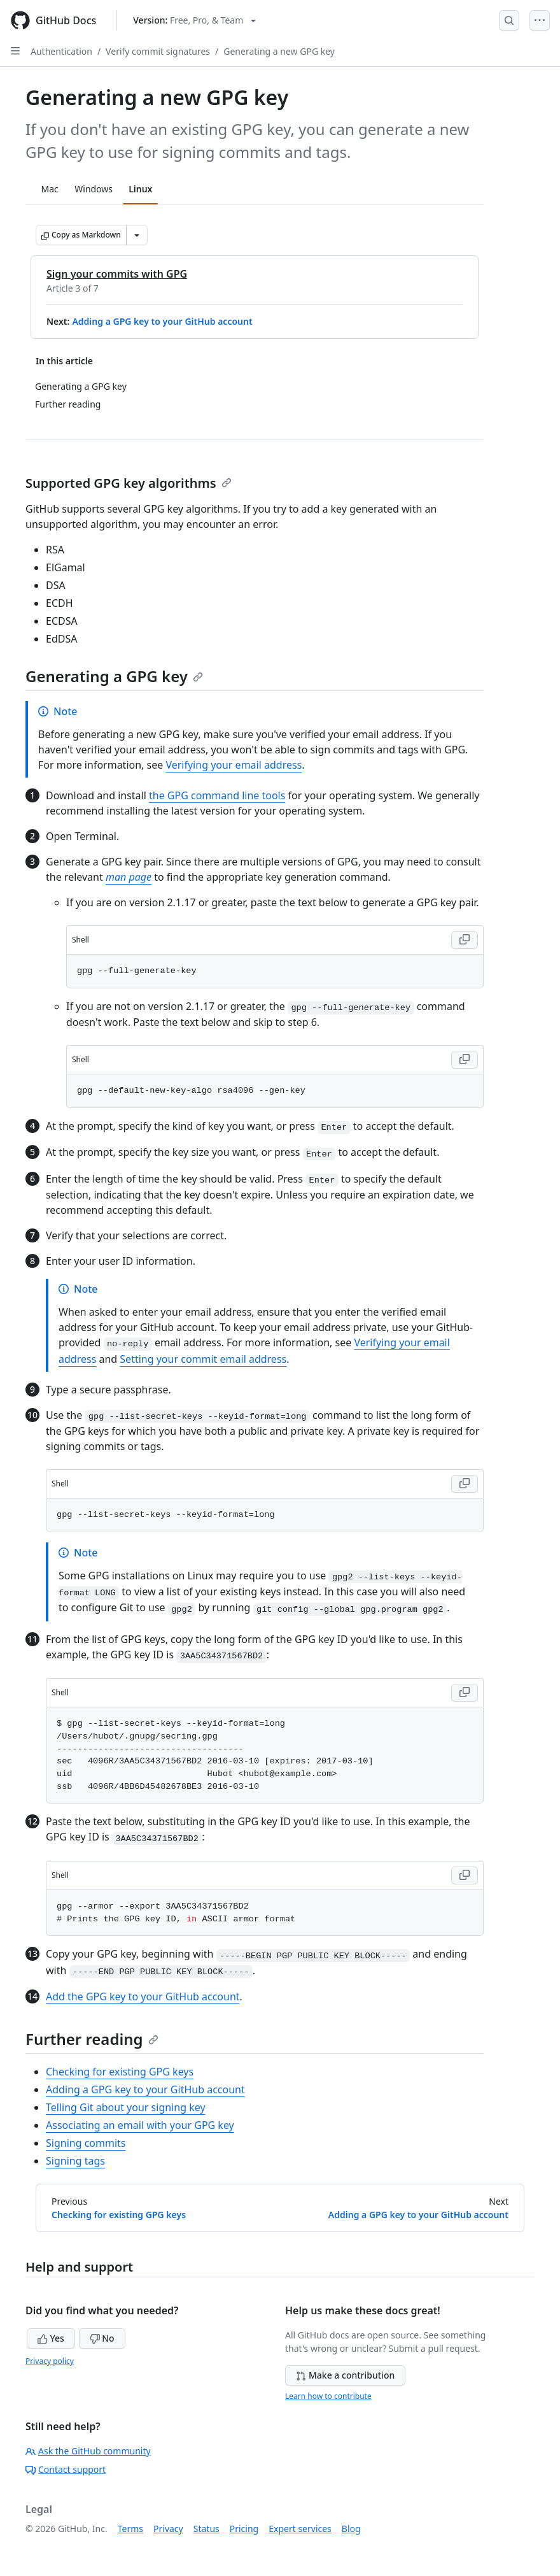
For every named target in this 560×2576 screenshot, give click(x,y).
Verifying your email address (233, 765)
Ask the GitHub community (88, 2451)
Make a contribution (345, 2375)
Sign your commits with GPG (116, 274)
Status (206, 2529)
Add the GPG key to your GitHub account (143, 1996)
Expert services (300, 2529)
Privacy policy (49, 2361)
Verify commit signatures (158, 51)
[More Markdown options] (137, 235)
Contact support (65, 2469)
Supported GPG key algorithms (128, 483)
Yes (51, 2338)
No (102, 2338)
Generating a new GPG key (279, 51)
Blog (351, 2529)
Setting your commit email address (203, 1359)
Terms (130, 2529)
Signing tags (75, 2161)
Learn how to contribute (328, 2396)
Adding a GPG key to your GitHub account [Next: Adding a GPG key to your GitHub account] (418, 2215)
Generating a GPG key (114, 676)
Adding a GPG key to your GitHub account (162, 321)
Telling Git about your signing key (126, 2107)
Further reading (91, 2038)
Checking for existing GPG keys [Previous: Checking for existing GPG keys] (119, 2215)
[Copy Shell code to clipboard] (464, 940)
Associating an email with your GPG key (140, 2125)
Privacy (168, 2529)
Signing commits (86, 2143)
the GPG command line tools (217, 795)
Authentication (61, 51)
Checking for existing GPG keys (119, 2072)
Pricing (244, 2529)
